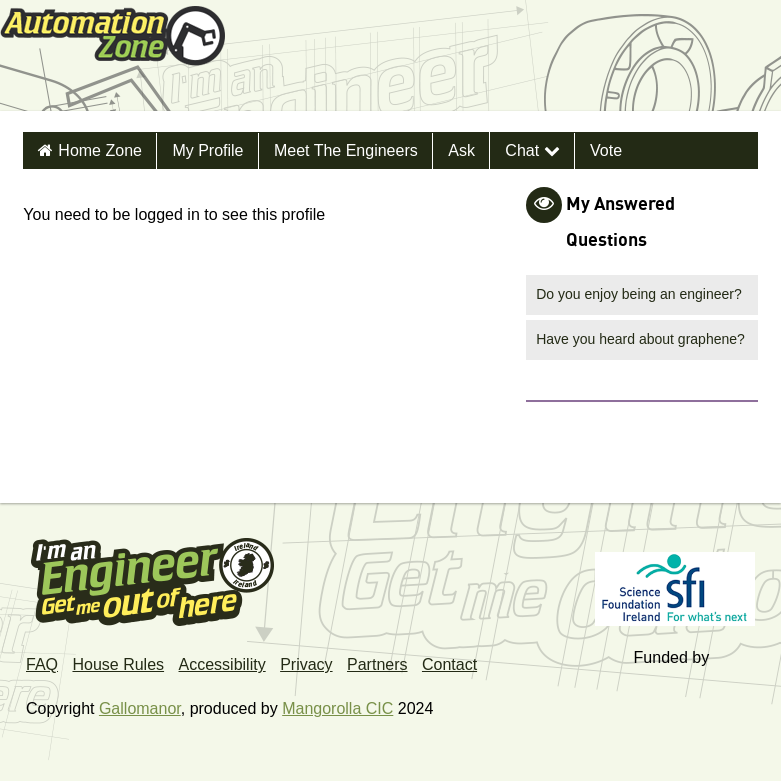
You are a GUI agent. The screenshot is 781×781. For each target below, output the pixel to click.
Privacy (306, 664)
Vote (606, 150)
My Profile (207, 150)
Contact (449, 664)
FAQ (42, 664)
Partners (377, 664)
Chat (532, 150)
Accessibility (222, 664)
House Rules (118, 664)
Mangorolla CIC (337, 708)
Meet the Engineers (346, 150)
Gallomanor (140, 708)
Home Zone (100, 150)
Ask (461, 150)
